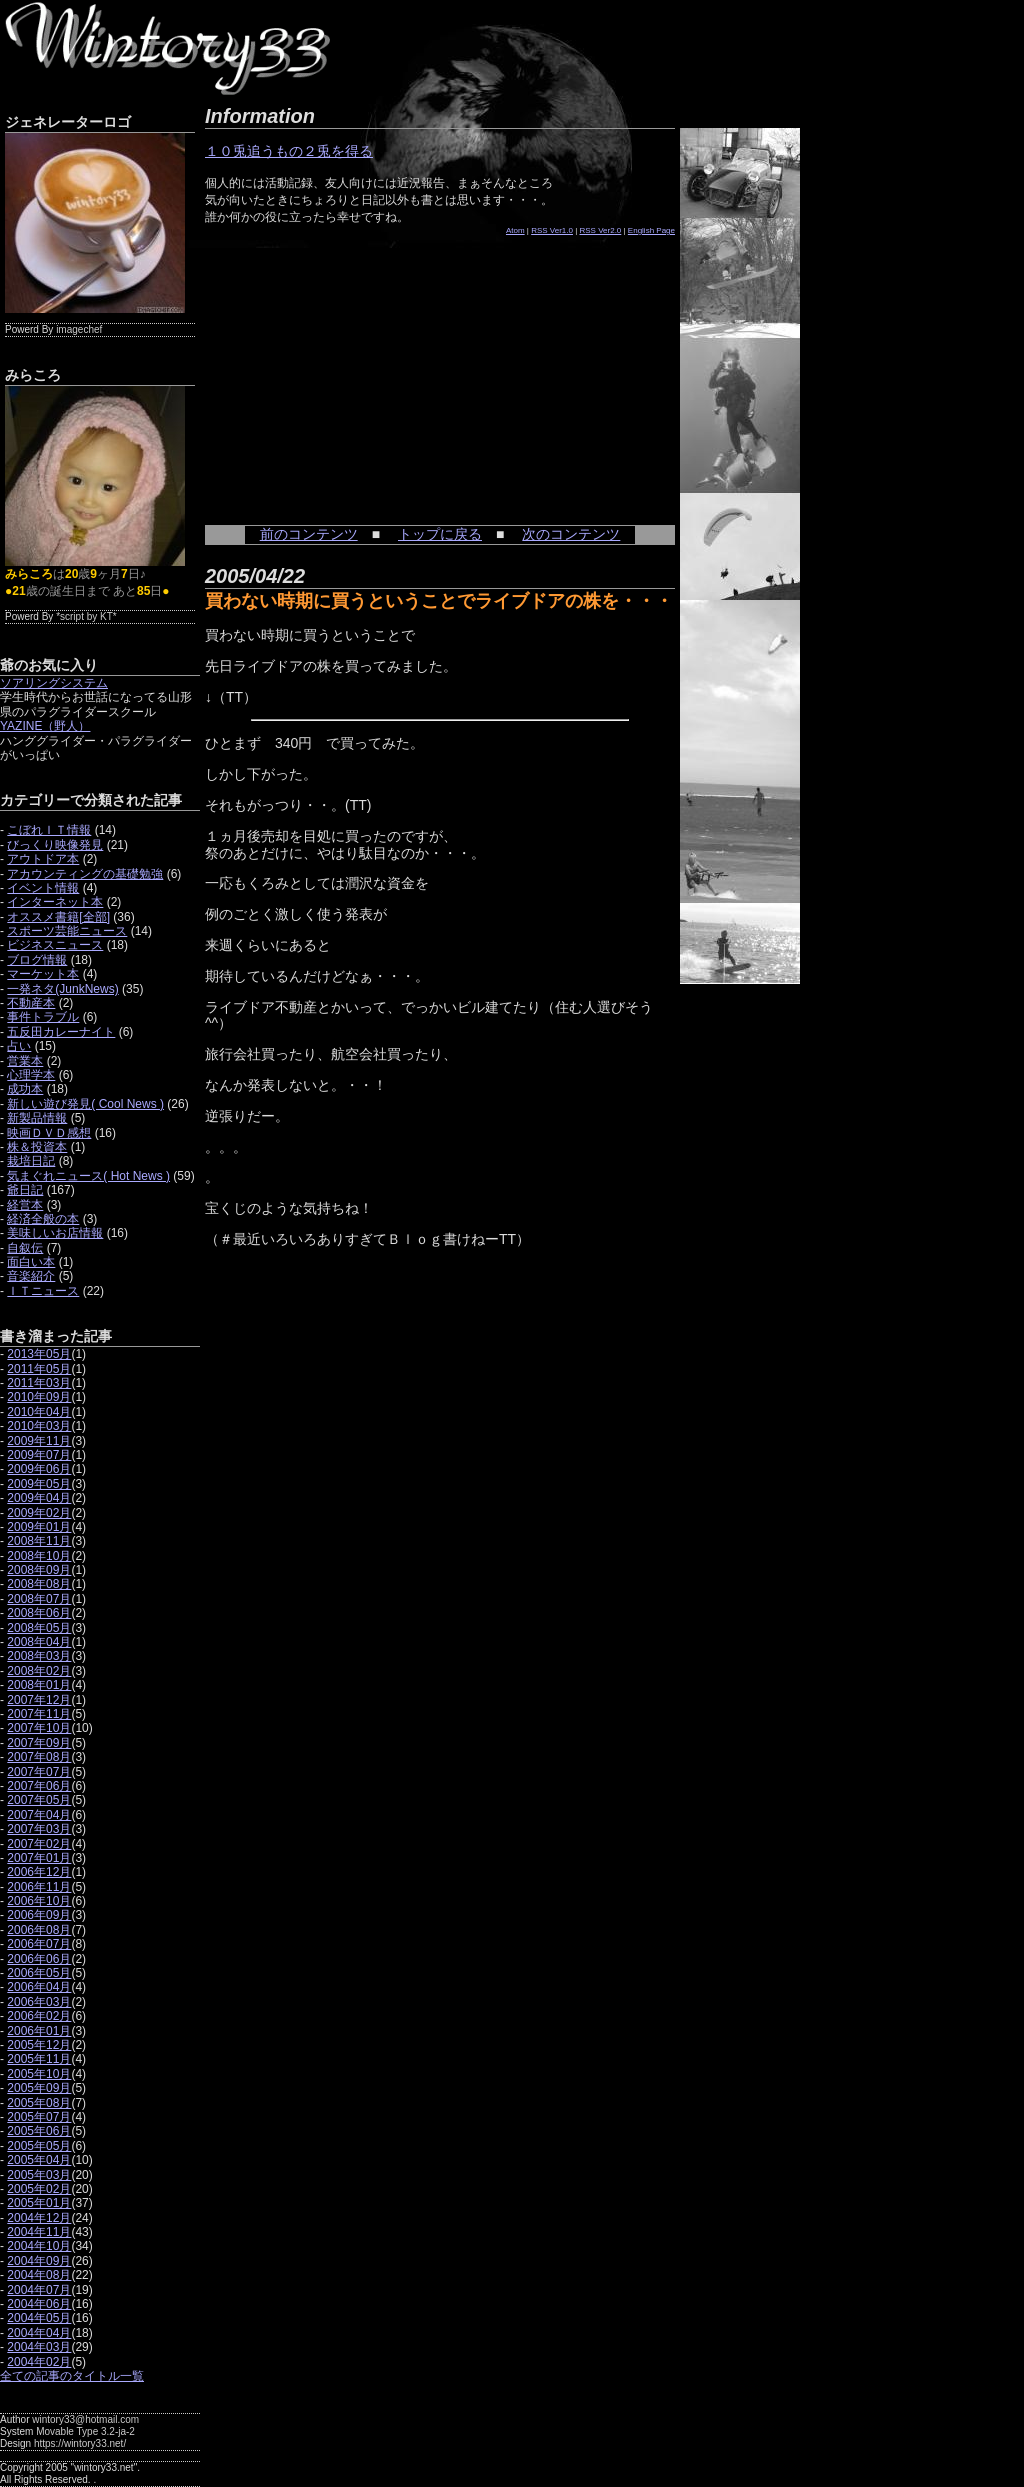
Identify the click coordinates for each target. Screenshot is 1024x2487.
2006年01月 (39, 2031)
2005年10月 (39, 2074)
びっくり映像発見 (55, 845)
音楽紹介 (31, 1276)
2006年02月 (39, 2016)
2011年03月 (39, 1383)
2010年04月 (39, 1412)
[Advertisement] (355, 370)
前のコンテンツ (309, 534)
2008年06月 (39, 1613)
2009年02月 (39, 1513)
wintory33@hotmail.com (85, 2419)
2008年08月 (39, 1584)
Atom (515, 230)
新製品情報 (37, 1118)
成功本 (25, 1089)
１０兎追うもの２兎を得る (289, 151)
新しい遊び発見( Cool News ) (85, 1104)
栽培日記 (31, 1161)
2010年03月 (39, 1426)
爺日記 (25, 1190)
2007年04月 (39, 1815)
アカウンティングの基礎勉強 (85, 874)
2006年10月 (39, 1901)
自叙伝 (25, 1248)
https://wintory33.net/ (80, 2443)
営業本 (25, 1061)
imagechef (79, 329)
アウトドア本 (43, 859)
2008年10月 (39, 1556)
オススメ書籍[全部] (58, 917)
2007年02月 (39, 1844)
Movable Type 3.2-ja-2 (85, 2431)
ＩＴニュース (43, 1291)
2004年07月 (39, 2290)
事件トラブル (43, 1017)
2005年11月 (39, 2059)
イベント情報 (43, 888)
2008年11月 (39, 1541)
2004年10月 (39, 2246)
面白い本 (31, 1262)
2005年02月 (39, 2189)
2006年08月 (39, 1930)
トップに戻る (440, 534)
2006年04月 (39, 1987)
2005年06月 (39, 2131)
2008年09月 (39, 1570)
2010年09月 (39, 1397)
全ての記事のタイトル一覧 (72, 2376)
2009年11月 (39, 1441)
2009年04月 (39, 1498)
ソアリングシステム (54, 683)
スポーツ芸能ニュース (67, 931)
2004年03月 (39, 2347)
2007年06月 (39, 1786)
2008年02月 (39, 1671)
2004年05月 (39, 2318)
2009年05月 (39, 1484)
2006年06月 (39, 1959)
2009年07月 (39, 1455)
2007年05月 (39, 1800)
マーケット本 (43, 974)
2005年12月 (39, 2045)
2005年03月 (39, 2175)
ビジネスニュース (55, 945)
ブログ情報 (37, 960)
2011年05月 (39, 1369)
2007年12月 (39, 1700)
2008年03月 (39, 1656)
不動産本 (31, 1003)
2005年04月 (39, 2160)
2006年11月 (39, 1887)
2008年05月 (39, 1628)
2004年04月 (39, 2333)
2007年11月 (39, 1714)
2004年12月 (39, 2218)
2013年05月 (39, 1354)
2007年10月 (39, 1728)
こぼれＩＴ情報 (49, 830)
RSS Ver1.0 (552, 230)
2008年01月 (39, 1685)
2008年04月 (39, 1642)
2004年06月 (39, 2304)
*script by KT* (86, 616)
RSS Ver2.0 (601, 230)
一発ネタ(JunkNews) (62, 989)
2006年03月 (39, 2002)
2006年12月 (39, 1872)
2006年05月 (39, 1973)
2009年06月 (39, 1469)
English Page (651, 230)
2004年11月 (39, 2232)
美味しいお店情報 (55, 1233)
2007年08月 (39, 1757)
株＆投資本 (37, 1147)
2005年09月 (39, 2088)
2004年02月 (39, 2362)
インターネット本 (55, 902)
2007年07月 (39, 1772)
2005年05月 (39, 2146)
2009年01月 (39, 1527)
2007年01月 (39, 1858)
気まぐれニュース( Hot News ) (88, 1176)
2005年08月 (39, 2103)
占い (19, 1046)
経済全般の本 (43, 1219)
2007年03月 (39, 1829)
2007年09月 (39, 1743)
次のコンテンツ (571, 534)
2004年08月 (39, 2275)
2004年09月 (39, 2261)
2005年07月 (39, 2117)
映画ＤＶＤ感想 (49, 1133)
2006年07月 (39, 1944)
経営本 (25, 1205)
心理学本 (31, 1075)
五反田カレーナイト (61, 1032)
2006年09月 (39, 1915)
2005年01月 (39, 2203)
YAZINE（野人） (45, 726)
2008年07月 (39, 1599)
